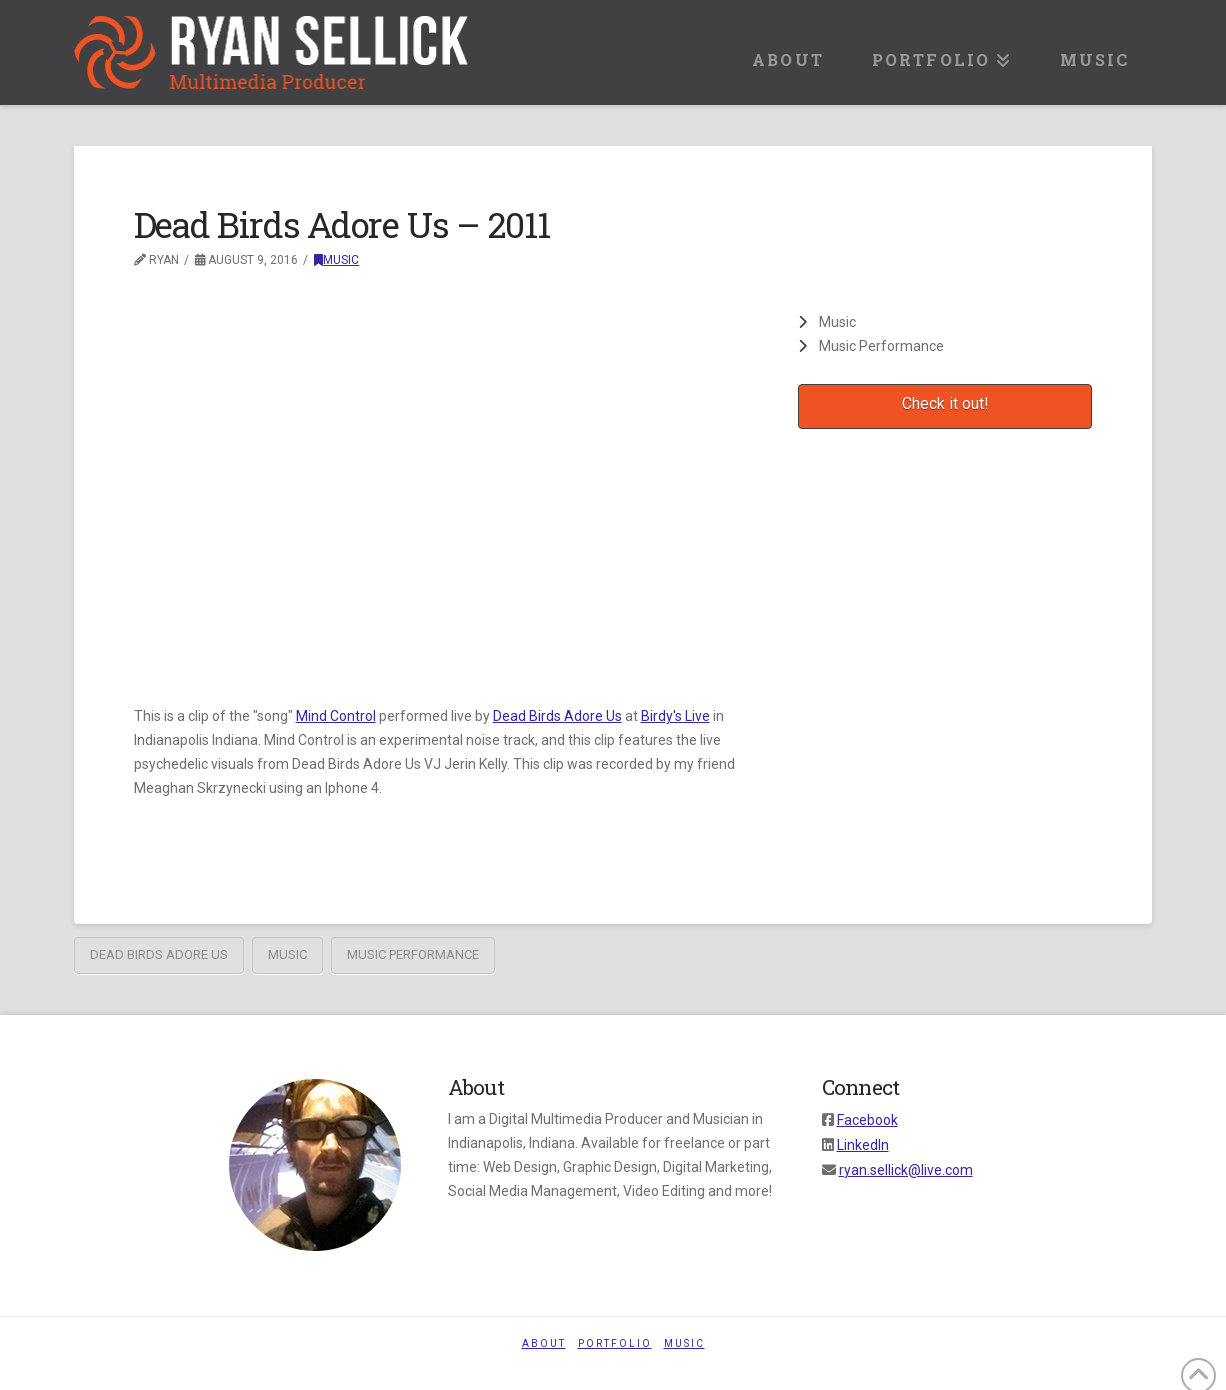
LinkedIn (863, 1145)
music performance (413, 954)
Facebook (867, 1120)
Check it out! (945, 403)
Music (336, 260)
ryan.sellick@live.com (906, 1170)
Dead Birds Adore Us (557, 716)
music (287, 954)
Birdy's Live (675, 716)
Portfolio (615, 1343)
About (544, 1343)
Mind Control (336, 716)
